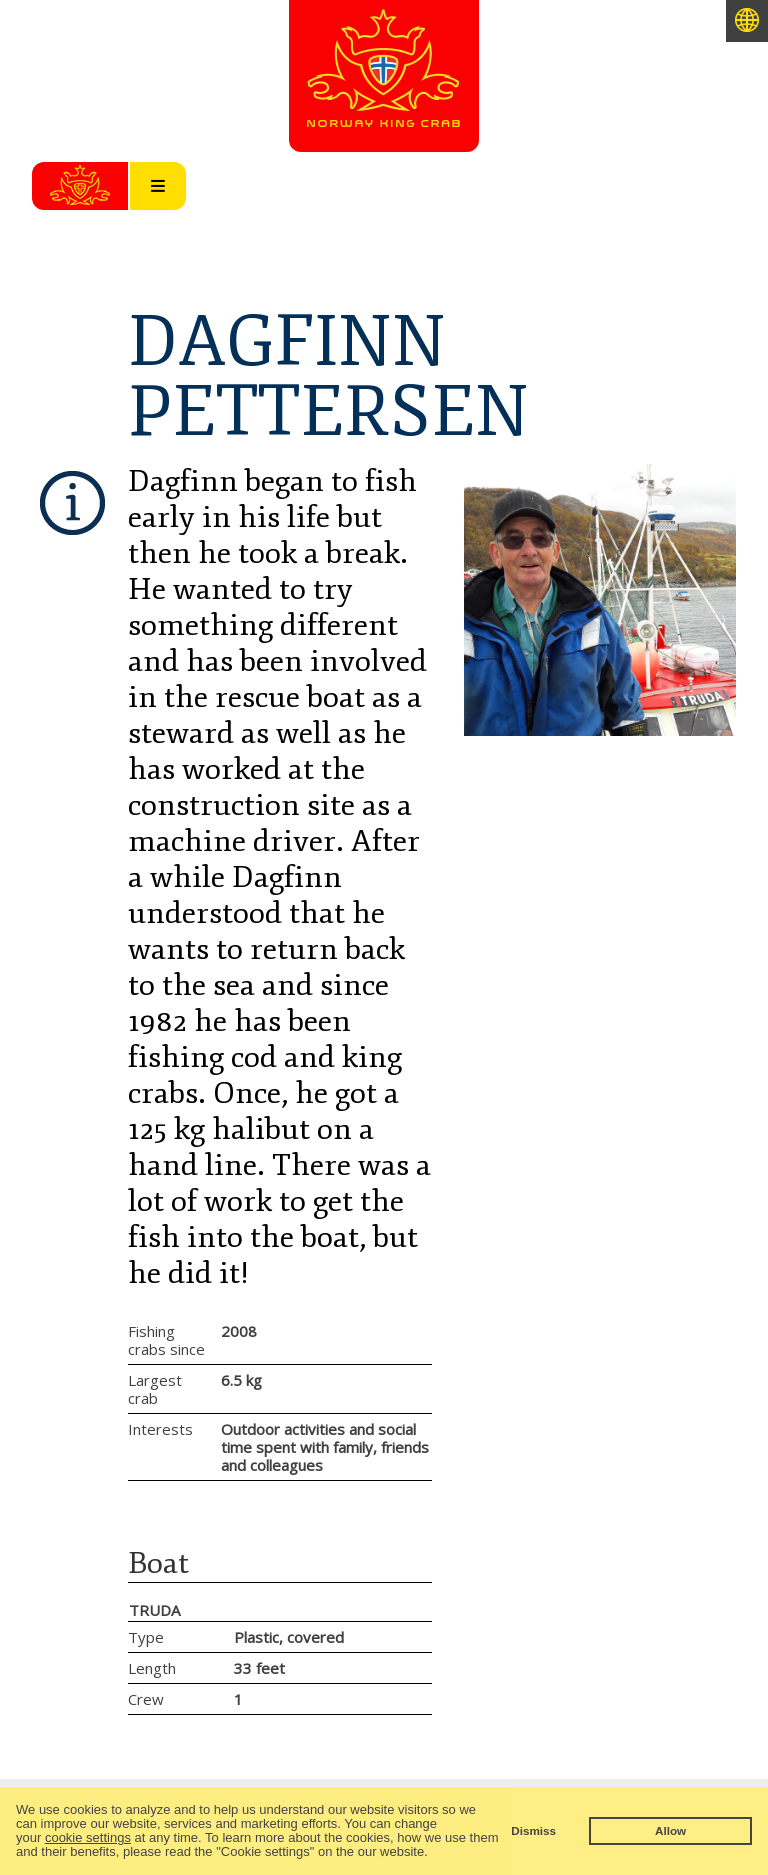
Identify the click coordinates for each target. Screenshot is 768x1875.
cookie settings (88, 1837)
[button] (433, 1853)
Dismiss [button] (533, 1830)
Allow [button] (670, 1830)
